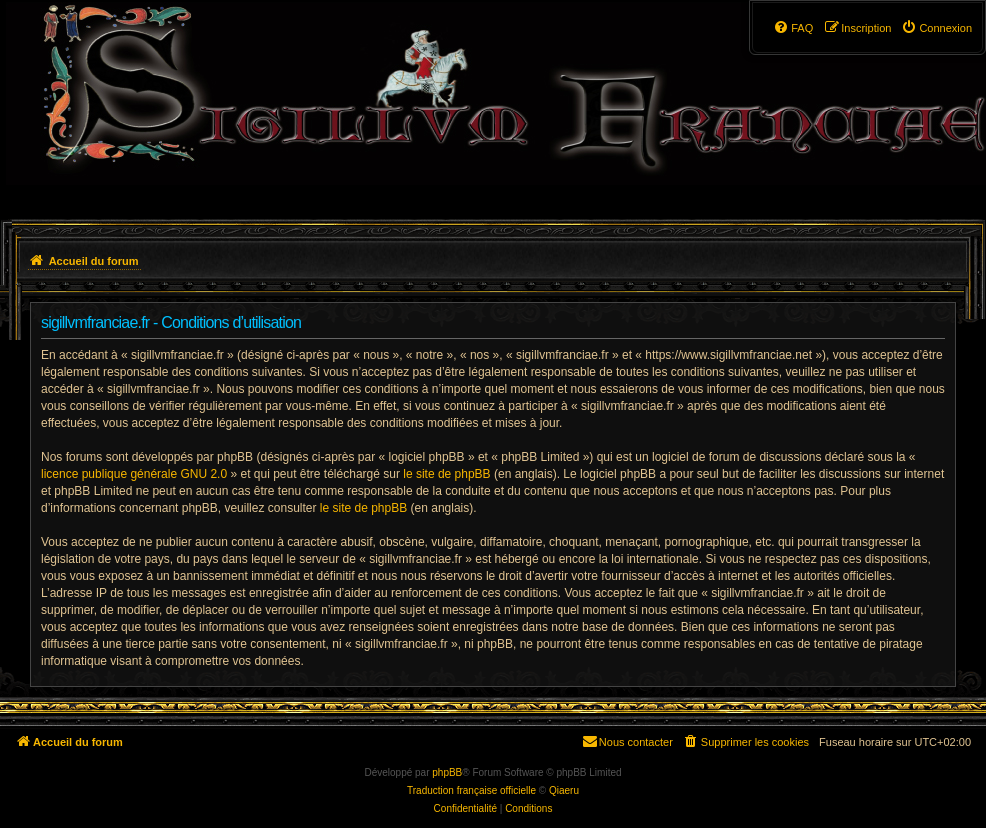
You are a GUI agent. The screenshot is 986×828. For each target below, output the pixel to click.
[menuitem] (936, 28)
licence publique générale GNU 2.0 (134, 474)
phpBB (447, 772)
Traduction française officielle (471, 790)
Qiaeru (564, 790)
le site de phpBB (446, 474)
